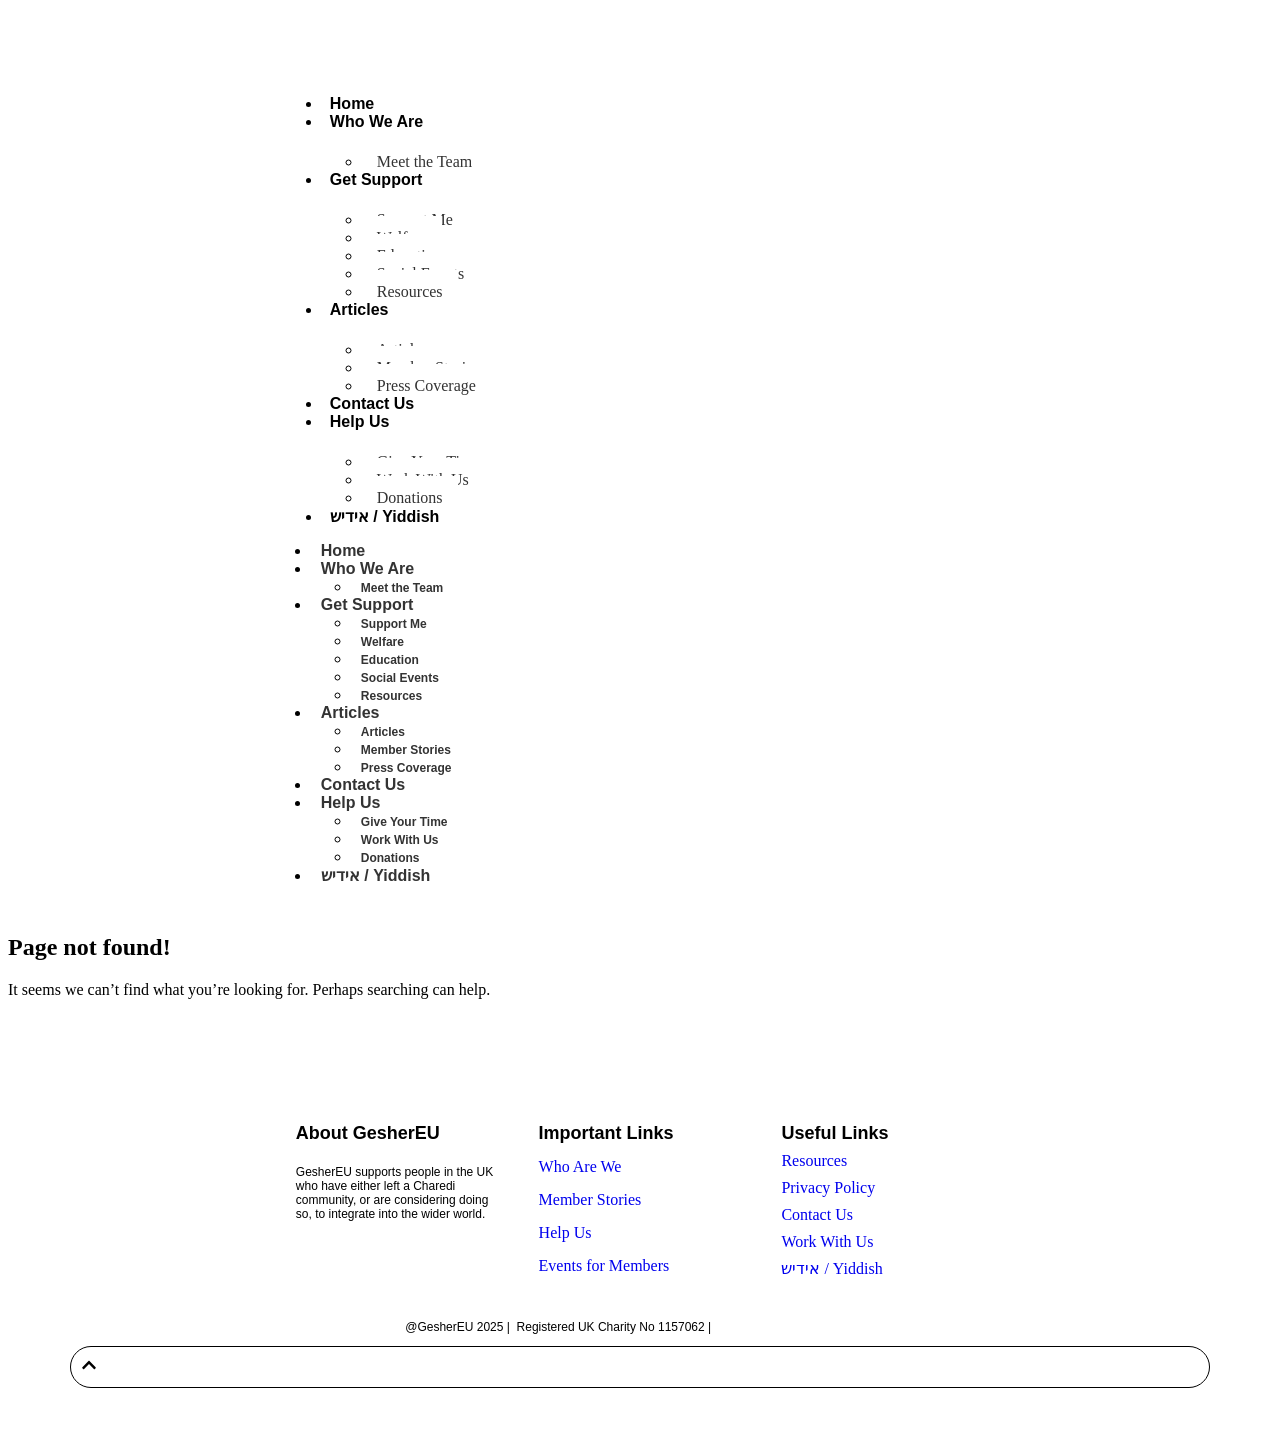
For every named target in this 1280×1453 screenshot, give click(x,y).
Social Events (400, 678)
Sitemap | (741, 1327)
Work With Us (400, 840)
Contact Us (372, 403)
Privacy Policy (828, 1187)
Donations (410, 497)
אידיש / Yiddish (385, 516)
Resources (410, 291)
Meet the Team (424, 161)
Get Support (376, 179)
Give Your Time (404, 822)
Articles (359, 309)
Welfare (382, 642)
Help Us (360, 421)
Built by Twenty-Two (821, 1327)
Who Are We (580, 1166)
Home (352, 103)
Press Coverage (426, 385)
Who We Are (376, 121)
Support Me (394, 624)
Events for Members (604, 1265)
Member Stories (406, 750)
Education (390, 660)
